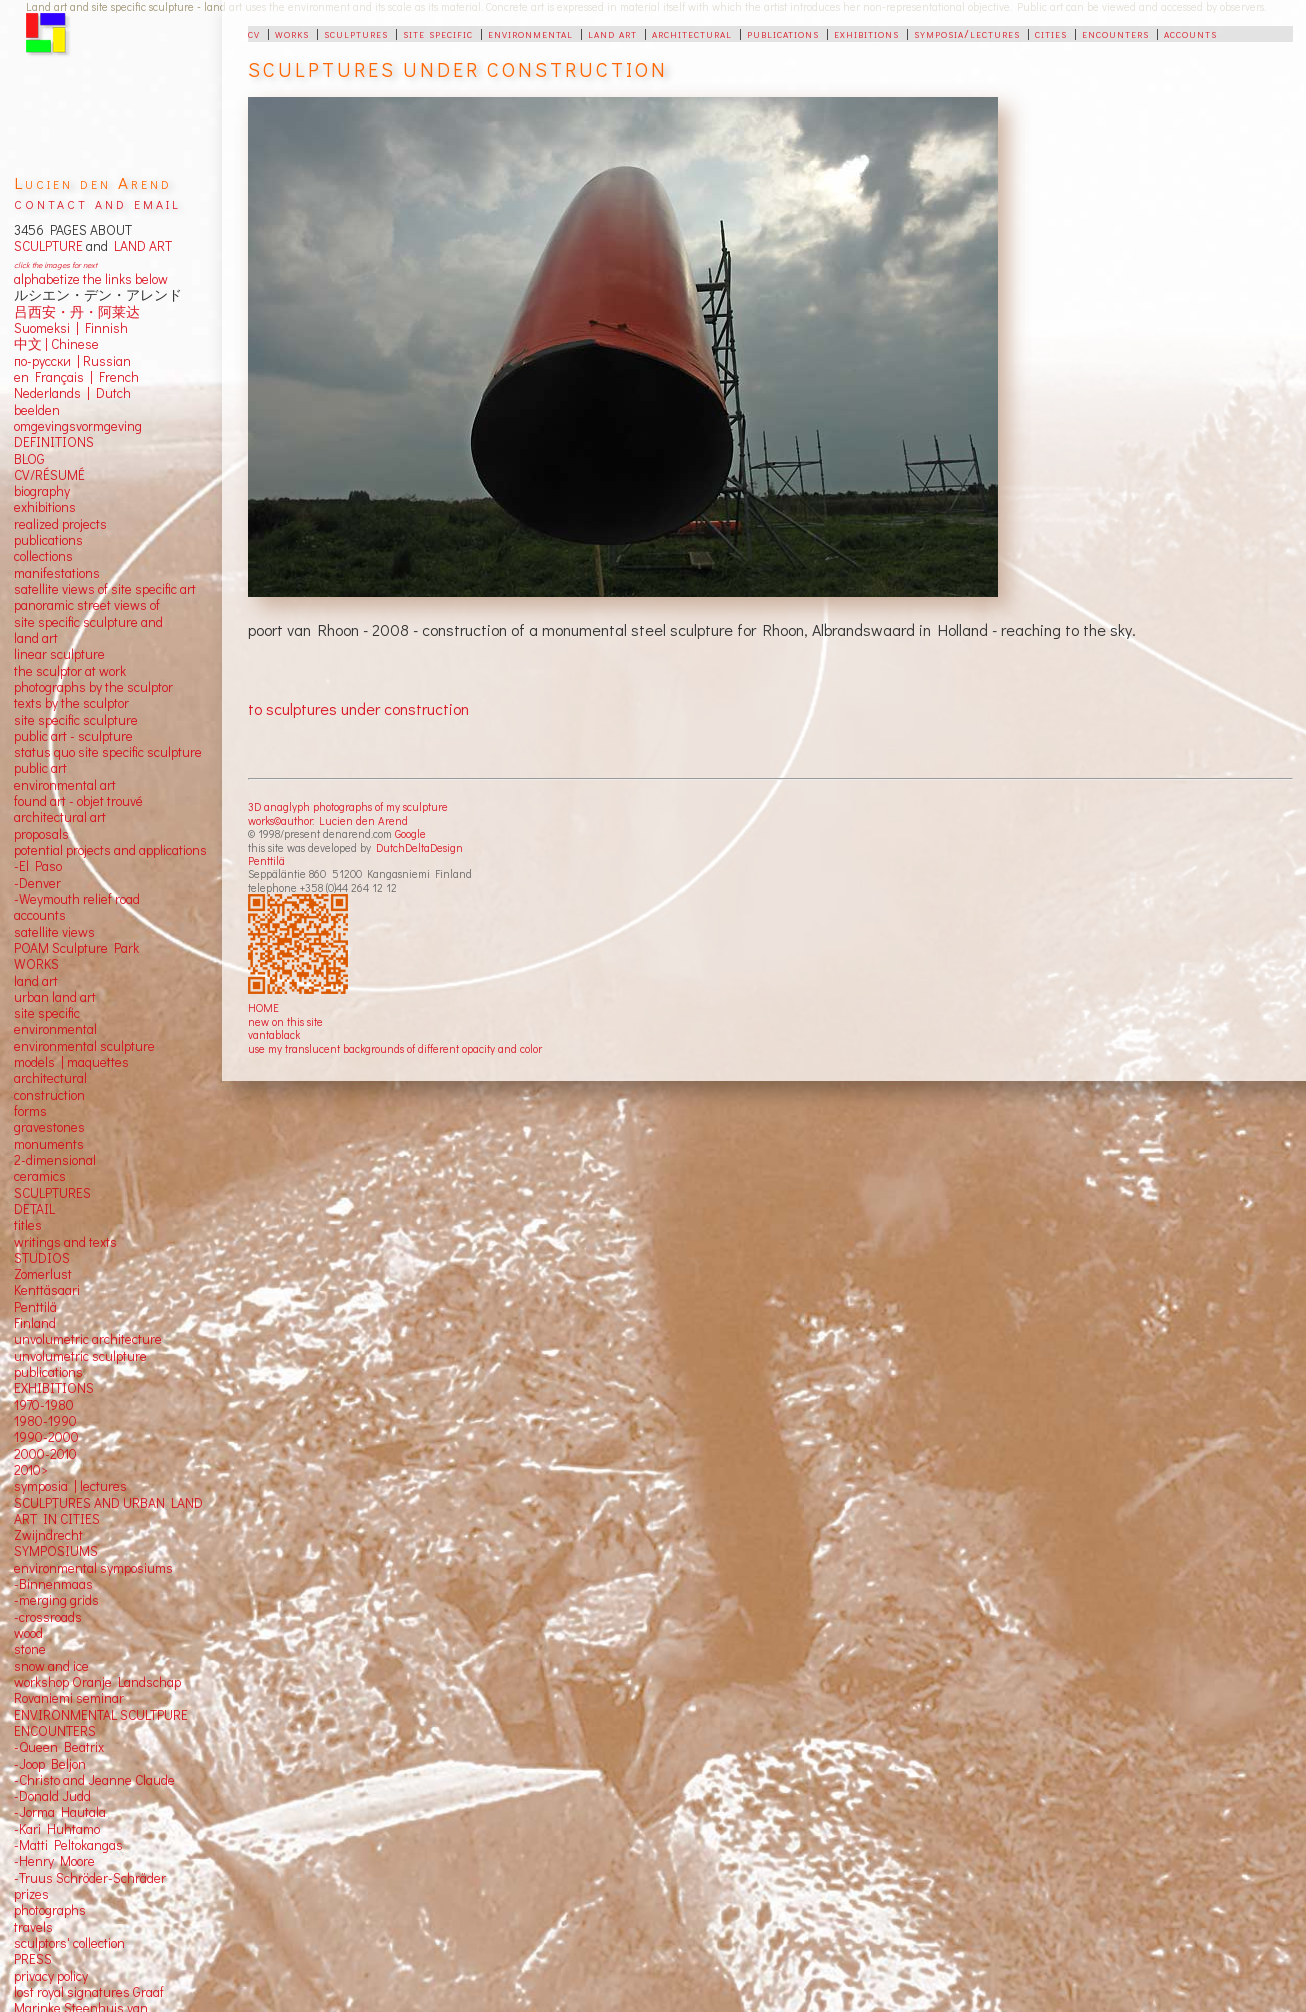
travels (33, 1927)
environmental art (65, 785)
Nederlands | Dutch (72, 393)
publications (783, 33)
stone (30, 1649)
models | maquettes (71, 1062)
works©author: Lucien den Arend (328, 820)
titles (28, 1225)
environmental (530, 33)
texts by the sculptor (71, 703)
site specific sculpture (76, 720)
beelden (37, 410)
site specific (438, 33)
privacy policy (51, 1976)
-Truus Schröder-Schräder (90, 1878)
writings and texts (65, 1242)
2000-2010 (45, 1454)
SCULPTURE (48, 246)
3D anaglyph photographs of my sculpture (348, 806)
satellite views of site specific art (105, 589)
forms (30, 1111)
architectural (692, 33)
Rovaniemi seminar (69, 1698)
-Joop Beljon (50, 1764)
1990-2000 (46, 1437)
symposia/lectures (967, 33)
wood (28, 1633)
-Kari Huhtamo (57, 1829)
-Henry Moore (54, 1861)
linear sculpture (59, 654)
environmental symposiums (93, 1568)
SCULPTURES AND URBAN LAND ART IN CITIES (108, 1511)
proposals (41, 834)
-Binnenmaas (53, 1584)
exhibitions (866, 33)
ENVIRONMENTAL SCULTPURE (101, 1715)
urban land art (55, 997)
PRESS (33, 1959)
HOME (263, 1007)
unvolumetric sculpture (80, 1356)
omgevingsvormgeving (78, 426)
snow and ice (51, 1666)
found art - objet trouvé (78, 801)
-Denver (37, 883)
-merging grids (56, 1600)
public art (40, 768)
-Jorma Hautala (60, 1812)
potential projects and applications (110, 850)
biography (42, 491)
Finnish (103, 328)
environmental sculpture (84, 1046)
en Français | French (76, 377)
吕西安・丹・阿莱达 (77, 312)
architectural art (60, 817)
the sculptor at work (70, 671)
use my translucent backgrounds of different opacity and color (395, 1048)
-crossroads (48, 1617)
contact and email (97, 202)
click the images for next (55, 264)
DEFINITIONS (54, 442)
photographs (50, 1910)
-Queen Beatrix (59, 1747)
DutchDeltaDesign (419, 847)
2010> (31, 1470)
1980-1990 (45, 1421)
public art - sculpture (73, 736)
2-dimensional (55, 1160)
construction (49, 1095)
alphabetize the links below (91, 279)
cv (254, 33)
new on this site (285, 1021)
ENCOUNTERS (55, 1731)
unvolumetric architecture (88, 1339)
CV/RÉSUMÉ (49, 475)
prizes (31, 1894)
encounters (1115, 33)
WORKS (36, 964)
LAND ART (140, 246)
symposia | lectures (70, 1486)
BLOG (29, 459)
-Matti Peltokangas (68, 1845)
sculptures (356, 33)
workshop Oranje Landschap (97, 1682)
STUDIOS (42, 1258)
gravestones (49, 1127)
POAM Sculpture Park (76, 948)
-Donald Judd (52, 1796)
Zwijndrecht (48, 1535)
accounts (1190, 33)
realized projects (60, 524)
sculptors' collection (69, 1943)
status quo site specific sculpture (108, 752)
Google (410, 833)
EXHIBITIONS (54, 1388)
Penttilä (266, 860)
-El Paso (38, 866)
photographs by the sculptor (93, 687)
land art (612, 33)
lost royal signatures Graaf (89, 1992)
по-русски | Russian (72, 361)
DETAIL (34, 1209)
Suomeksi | (46, 328)
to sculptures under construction (358, 708)
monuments (49, 1144)
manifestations (57, 573)
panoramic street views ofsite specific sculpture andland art (88, 621)
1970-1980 (44, 1405)
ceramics (40, 1176)
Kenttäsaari (47, 1290)
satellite (36, 932)
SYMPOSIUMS (56, 1551)
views (78, 932)
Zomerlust (43, 1274)
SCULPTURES (52, 1193)
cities (1051, 33)
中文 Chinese (56, 344)
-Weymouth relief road (77, 899)
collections (43, 556)
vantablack (274, 1034)
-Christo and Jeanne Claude (94, 1780)
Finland (35, 1323)
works (292, 33)
